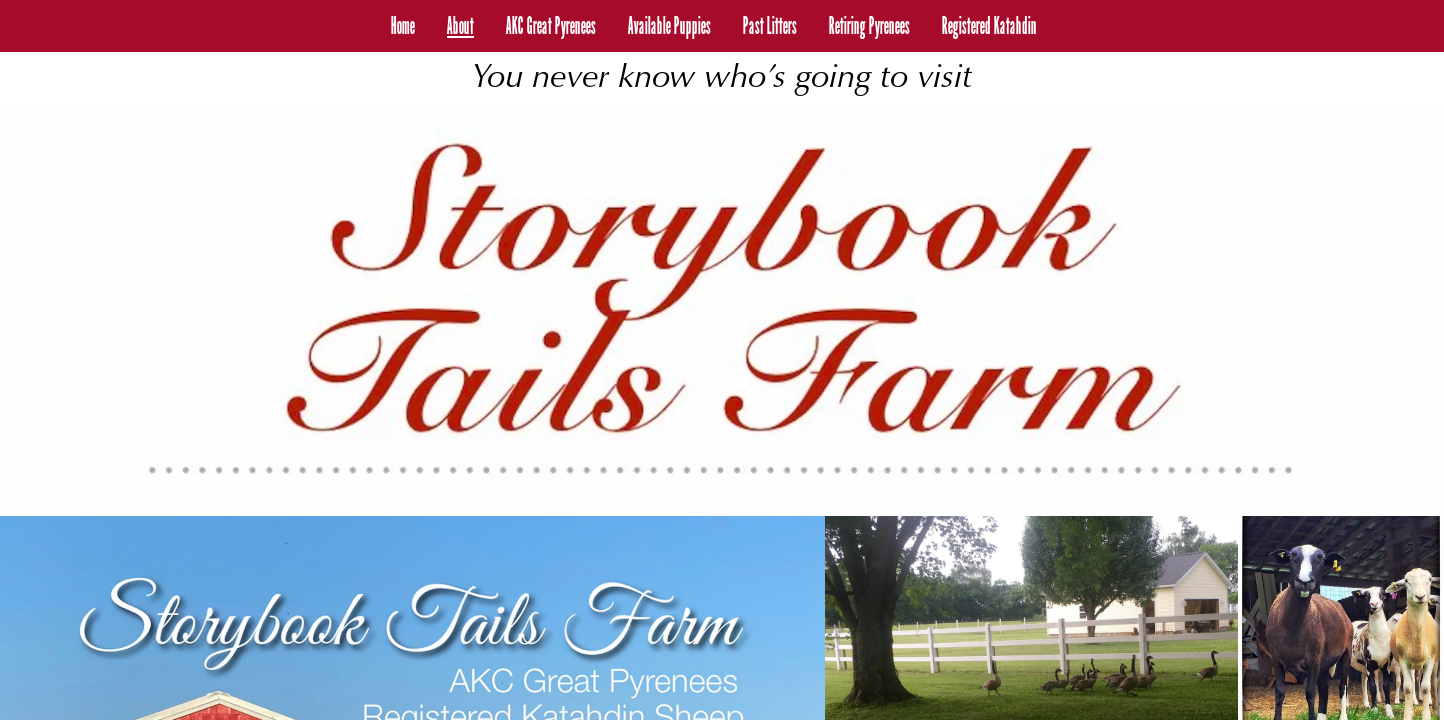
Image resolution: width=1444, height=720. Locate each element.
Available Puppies (669, 26)
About (460, 26)
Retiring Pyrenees (869, 26)
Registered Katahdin (989, 26)
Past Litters (770, 26)
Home (403, 26)
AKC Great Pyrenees (551, 26)
